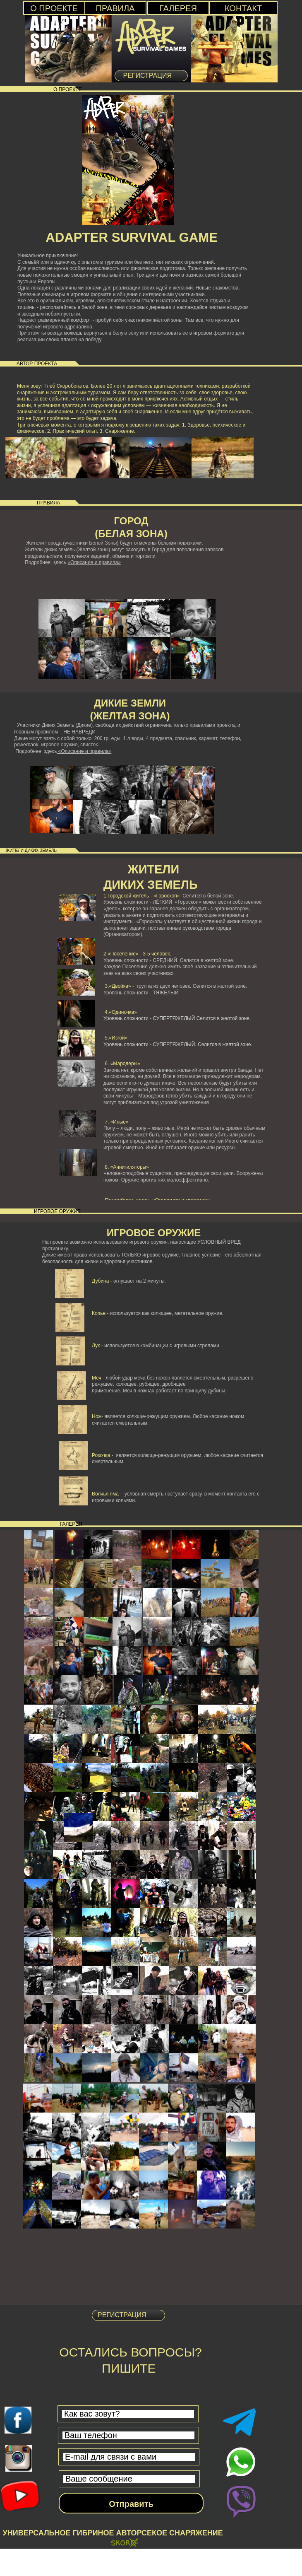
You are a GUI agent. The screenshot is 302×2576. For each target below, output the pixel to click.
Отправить (131, 2503)
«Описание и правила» (94, 562)
